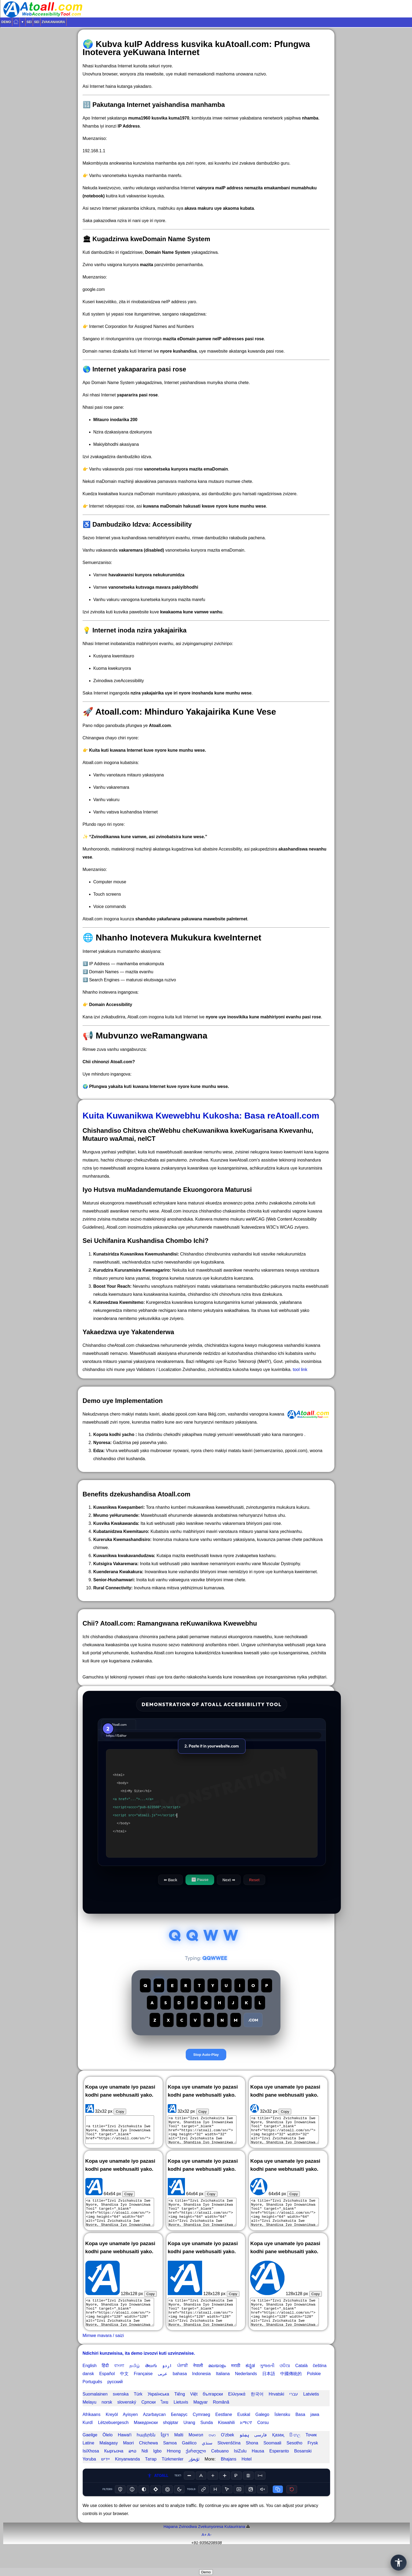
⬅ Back (170, 1880)
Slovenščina (228, 2459)
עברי (293, 2410)
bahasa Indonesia (192, 2389)
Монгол (196, 2451)
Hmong (174, 2467)
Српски (148, 2418)
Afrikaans (92, 2430)
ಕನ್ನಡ (250, 2381)
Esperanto (279, 2467)
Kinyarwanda (127, 2475)
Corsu (263, 2438)
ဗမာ (212, 2451)
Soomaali (272, 2459)
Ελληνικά (236, 2410)
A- (209, 2550)
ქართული (196, 2467)
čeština (320, 2381)
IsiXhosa (91, 2467)
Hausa (258, 2467)
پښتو (244, 2451)
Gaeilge (90, 2451)
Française (143, 2389)
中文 (124, 2389)
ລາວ (132, 2467)
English (90, 2381)
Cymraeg (201, 2430)
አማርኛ (246, 2438)
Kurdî (88, 2438)
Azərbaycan (154, 2430)
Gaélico (189, 2459)
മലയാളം (217, 2381)
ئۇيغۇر (194, 2475)
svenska (121, 2410)
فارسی (260, 2451)
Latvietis (311, 2410)
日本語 (268, 2389)
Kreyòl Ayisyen (122, 2430)
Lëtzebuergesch (113, 2438)
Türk (138, 2410)
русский (115, 2398)
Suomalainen (95, 2410)
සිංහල (294, 2451)
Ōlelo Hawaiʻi (117, 2451)
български (213, 2410)
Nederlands (246, 2389)
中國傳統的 (291, 2389)
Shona (252, 2459)
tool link (300, 1369)
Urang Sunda (198, 2438)
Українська (158, 2410)
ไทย (164, 2418)
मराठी (235, 2381)
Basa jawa (307, 2430)
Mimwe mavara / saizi (103, 2351)
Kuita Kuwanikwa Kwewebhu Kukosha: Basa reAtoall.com (201, 1115)
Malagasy (109, 2459)
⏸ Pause (199, 1879)
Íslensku (282, 2430)
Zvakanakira (53, 22)
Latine (88, 2459)
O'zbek (227, 2451)
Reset (254, 1880)
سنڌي (207, 2459)
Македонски (146, 2438)
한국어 (257, 2410)
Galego (262, 2430)
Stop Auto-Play (206, 2070)
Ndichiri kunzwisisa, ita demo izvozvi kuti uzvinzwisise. (139, 2369)
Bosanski (303, 2467)
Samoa (170, 2459)
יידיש (105, 2475)
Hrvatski (276, 2410)
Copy (120, 2128)
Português (92, 2398)
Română (221, 2418)
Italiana (223, 2389)
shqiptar (170, 2438)
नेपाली (198, 2381)
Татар (150, 2475)
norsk (107, 2418)
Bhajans (228, 2475)
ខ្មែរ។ (165, 2451)
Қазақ (278, 2451)
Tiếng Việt (186, 2410)
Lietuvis (181, 2418)
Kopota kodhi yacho (114, 1434)
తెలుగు (151, 2381)
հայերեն (146, 2451)
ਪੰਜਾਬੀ (182, 2381)
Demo (6, 22)
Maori (128, 2459)
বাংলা (119, 2381)
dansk (88, 2389)
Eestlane (223, 2430)
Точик (311, 2451)
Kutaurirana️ (234, 2542)
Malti (178, 2451)
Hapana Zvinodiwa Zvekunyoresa (193, 2542)
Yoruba (89, 2475)
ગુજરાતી (267, 2381)
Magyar (200, 2418)
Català (301, 2381)
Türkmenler (172, 2475)
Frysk (313, 2459)
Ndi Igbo (151, 2467)
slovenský (126, 2418)
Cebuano (220, 2467)
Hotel (246, 2475)
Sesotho (294, 2459)
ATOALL (157, 2491)
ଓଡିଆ (285, 2381)
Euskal (243, 2430)
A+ (204, 2550)
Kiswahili (226, 2438)
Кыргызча (113, 2467)
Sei (29, 22)
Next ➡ (229, 1880)
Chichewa (148, 2459)
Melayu (90, 2418)
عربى (162, 2389)
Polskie (314, 2389)
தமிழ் (134, 2381)
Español (107, 2389)
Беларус (179, 2430)
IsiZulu (240, 2467)
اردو (167, 2381)
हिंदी (105, 2381)
